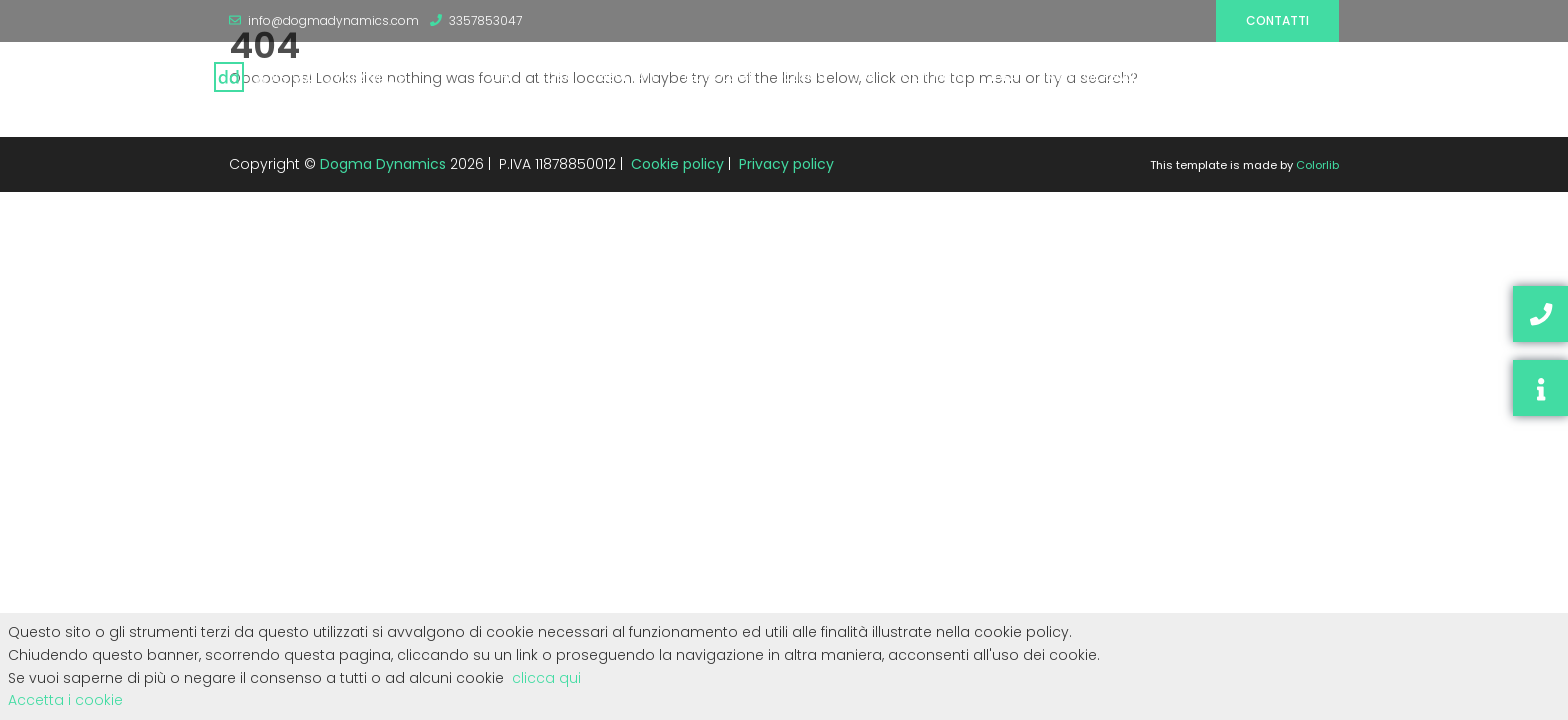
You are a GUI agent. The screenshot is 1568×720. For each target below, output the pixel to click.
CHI (500, 76)
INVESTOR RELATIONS (1104, 76)
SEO (1334, 76)
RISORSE (1214, 76)
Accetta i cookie (65, 700)
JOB (864, 76)
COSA (554, 76)
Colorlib (1317, 165)
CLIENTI (804, 76)
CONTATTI (933, 76)
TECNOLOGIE (719, 76)
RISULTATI (626, 76)
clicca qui (546, 678)
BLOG (1280, 76)
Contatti (1277, 20)
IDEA (1004, 76)
